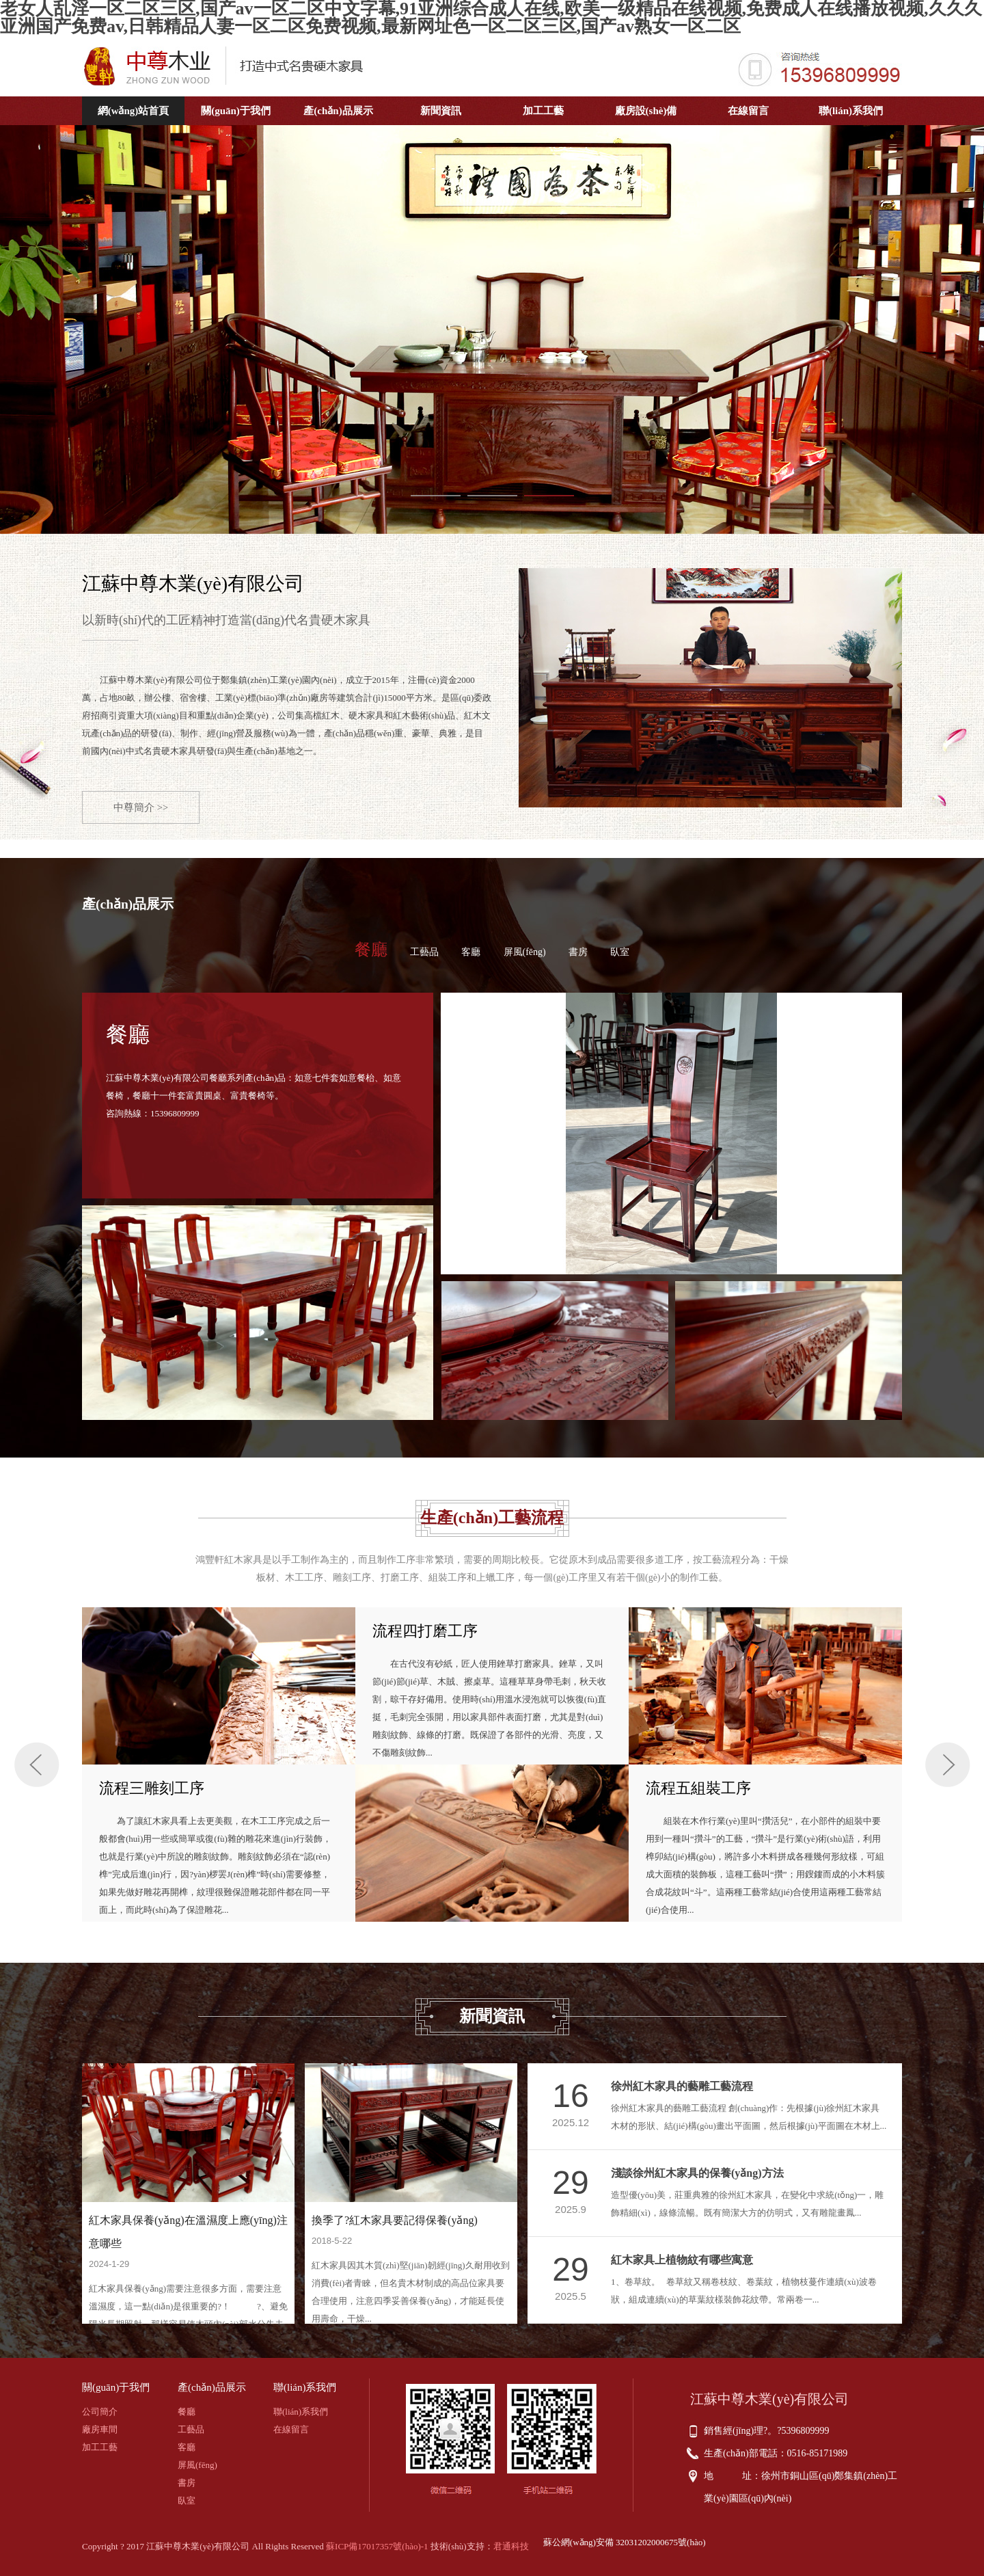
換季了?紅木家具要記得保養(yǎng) (395, 2220)
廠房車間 (100, 2429)
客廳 (470, 952)
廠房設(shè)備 (646, 110)
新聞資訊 (440, 110)
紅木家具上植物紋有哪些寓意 (682, 2260)
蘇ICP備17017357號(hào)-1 (377, 2546)
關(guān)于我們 (236, 110)
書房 (578, 952)
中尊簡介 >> (141, 807)
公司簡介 (100, 2411)
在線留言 (748, 110)
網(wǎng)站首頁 (133, 110)
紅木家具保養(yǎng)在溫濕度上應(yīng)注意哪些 (188, 2231)
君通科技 (511, 2546)
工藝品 (424, 952)
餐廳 (371, 949)
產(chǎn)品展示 (337, 110)
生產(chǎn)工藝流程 (492, 1518)
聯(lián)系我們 (851, 110)
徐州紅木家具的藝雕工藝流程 (682, 2086)
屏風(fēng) (525, 952)
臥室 (619, 952)
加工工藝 (543, 110)
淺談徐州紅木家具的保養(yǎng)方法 (697, 2173)
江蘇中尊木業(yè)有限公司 (193, 583)
